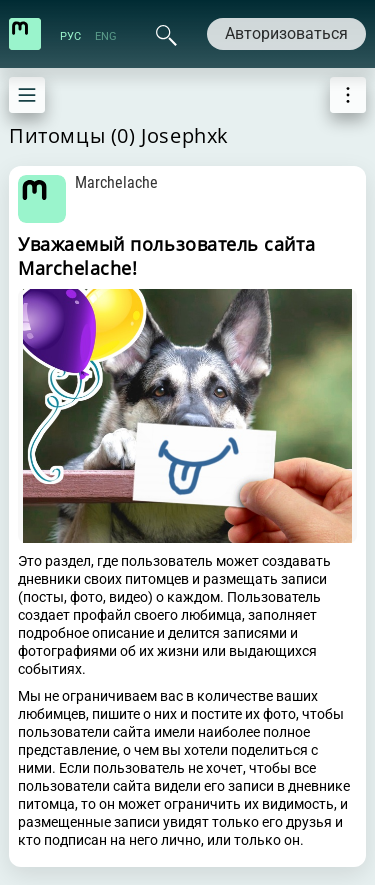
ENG (106, 36)
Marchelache (116, 182)
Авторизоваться (286, 33)
